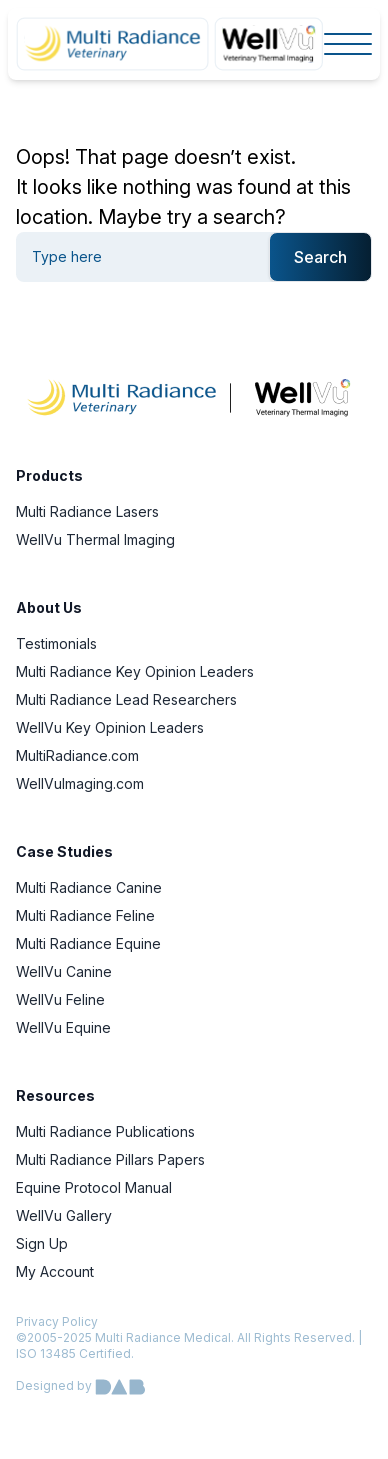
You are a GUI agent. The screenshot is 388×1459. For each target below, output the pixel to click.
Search (320, 257)
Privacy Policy (57, 1321)
